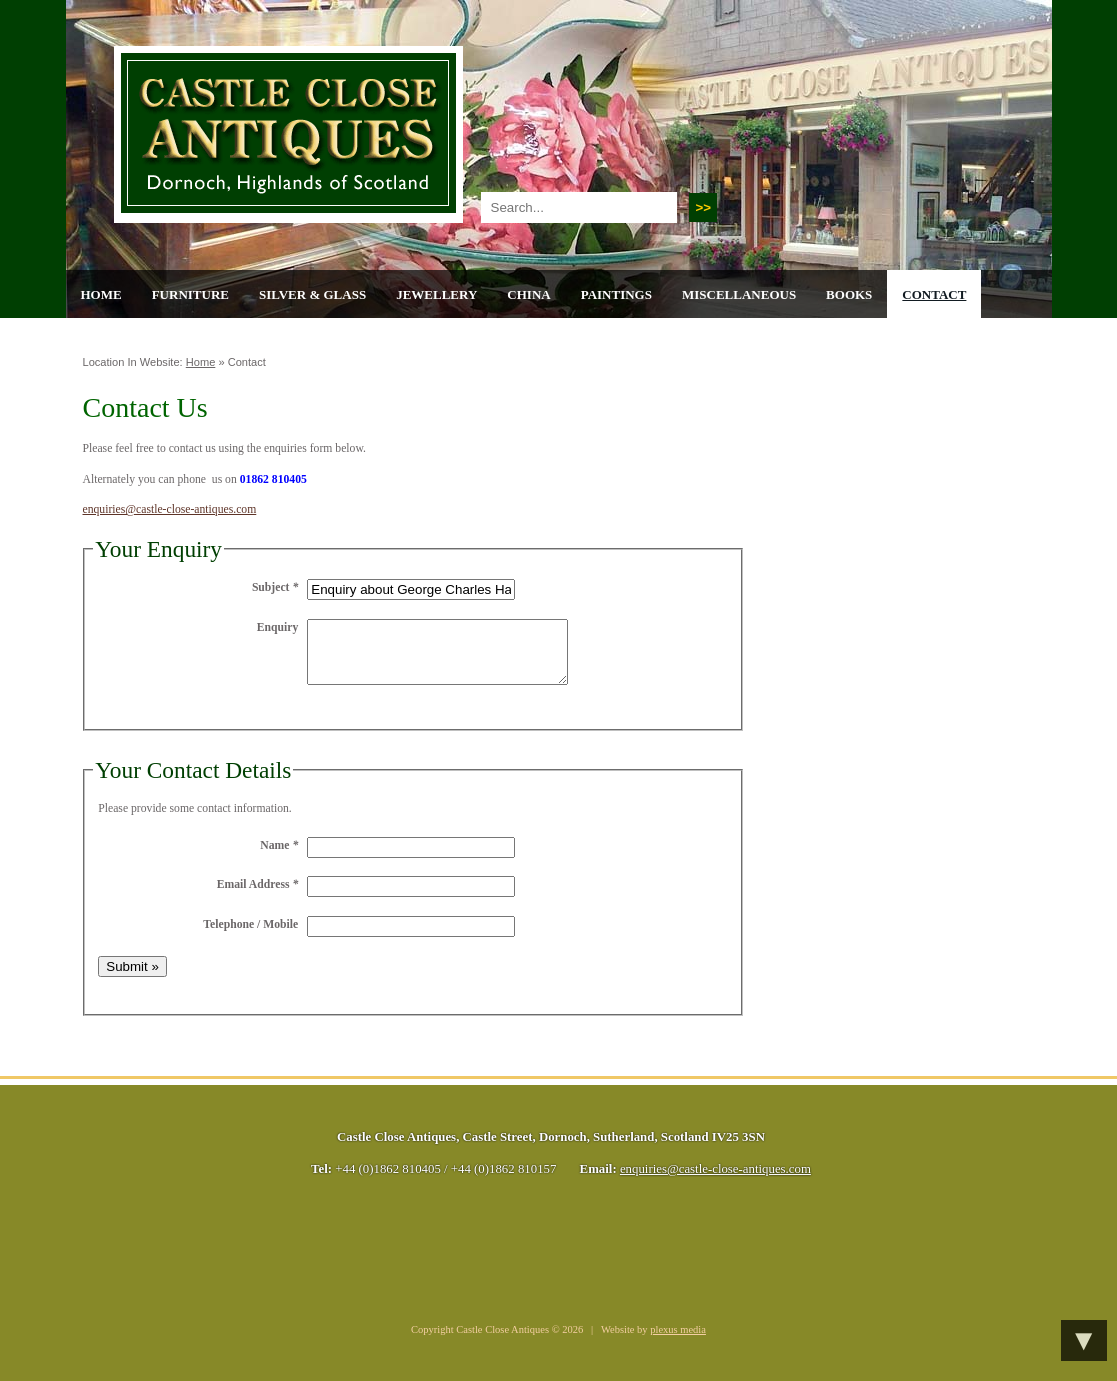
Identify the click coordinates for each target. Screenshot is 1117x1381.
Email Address (258, 896)
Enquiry (278, 627)
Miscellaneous (739, 294)
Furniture (190, 294)
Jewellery (436, 294)
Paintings (616, 294)
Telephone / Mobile (250, 936)
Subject (275, 587)
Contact (934, 294)
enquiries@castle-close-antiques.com (170, 509)
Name (279, 857)
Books (849, 294)
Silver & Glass (312, 294)
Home (101, 294)
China (528, 294)
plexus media (678, 1341)
